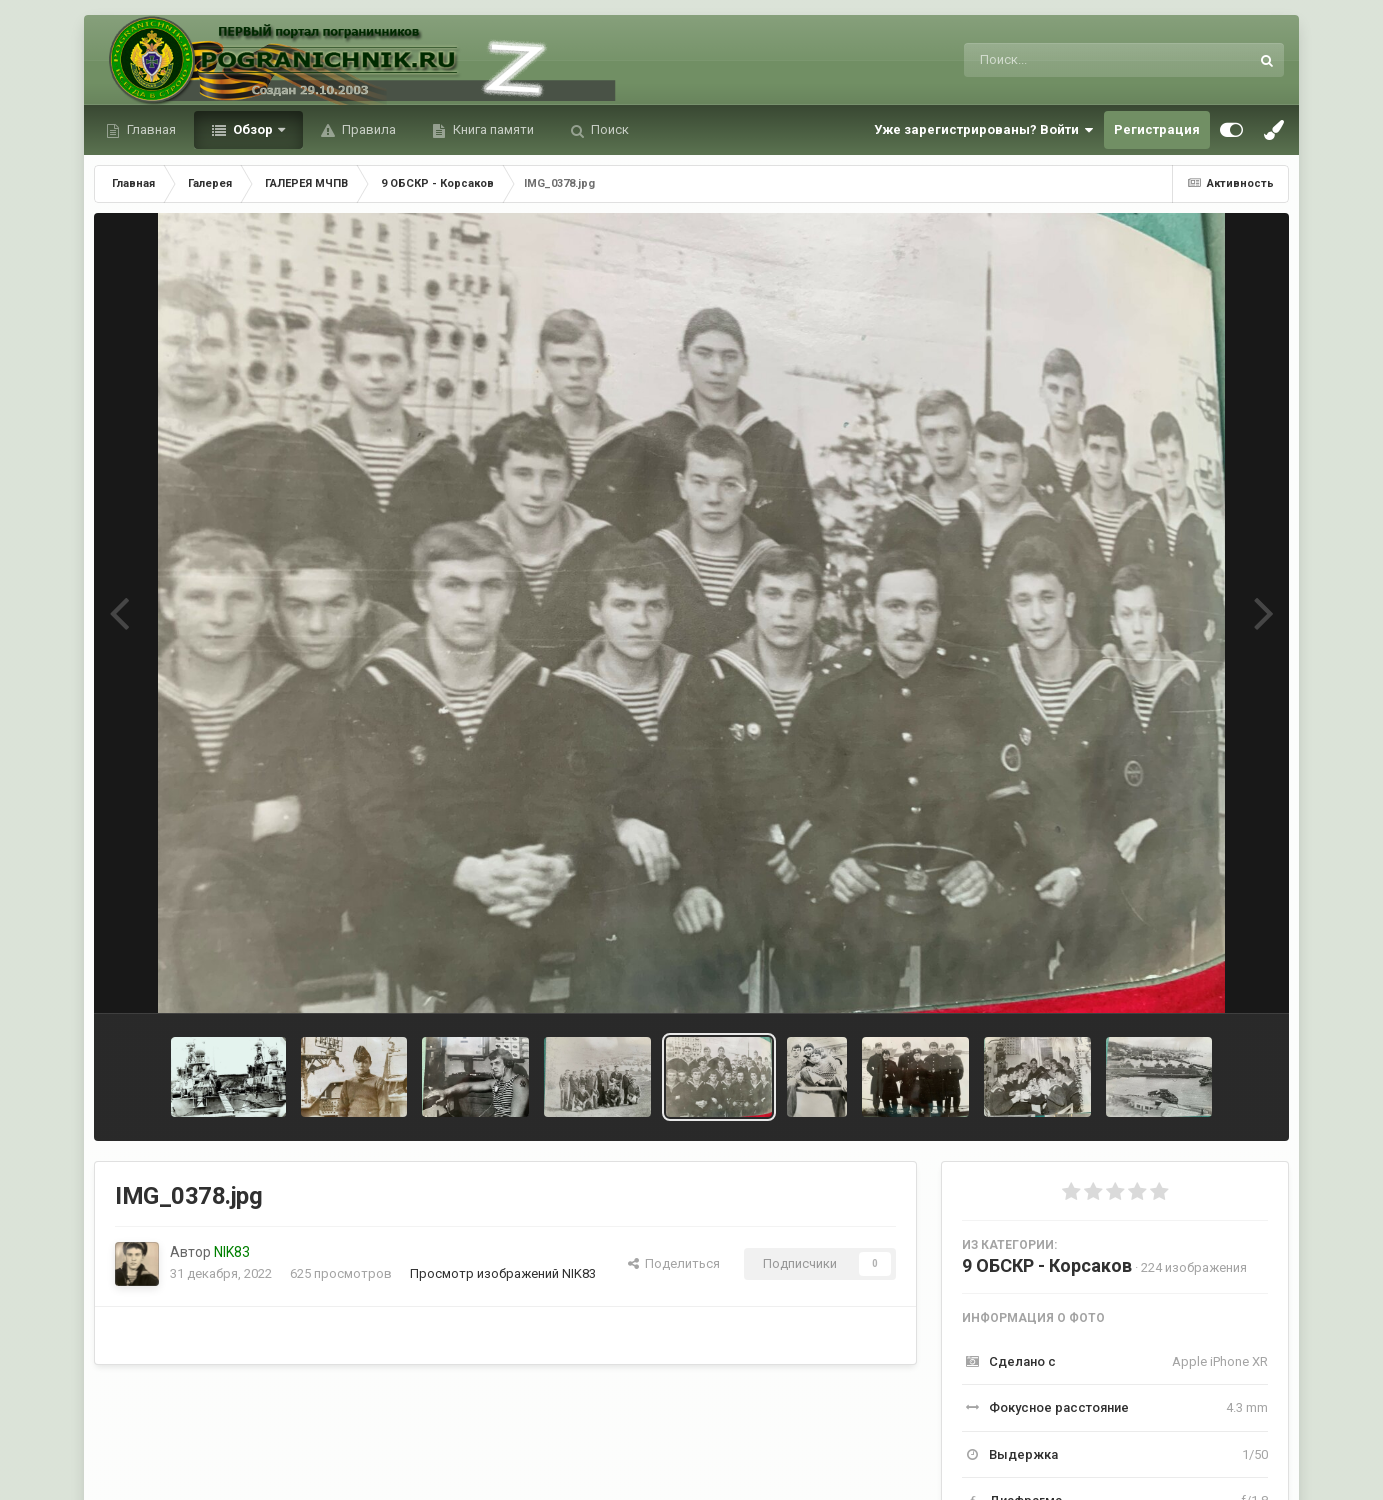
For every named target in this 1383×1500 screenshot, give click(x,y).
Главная (150, 129)
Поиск (608, 129)
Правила (367, 129)
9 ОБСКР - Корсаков (1047, 1265)
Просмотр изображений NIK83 (503, 1273)
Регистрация (1157, 129)
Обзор (253, 129)
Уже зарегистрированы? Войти (984, 130)
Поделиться (674, 1263)
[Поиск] (1069, 60)
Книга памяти (492, 129)
